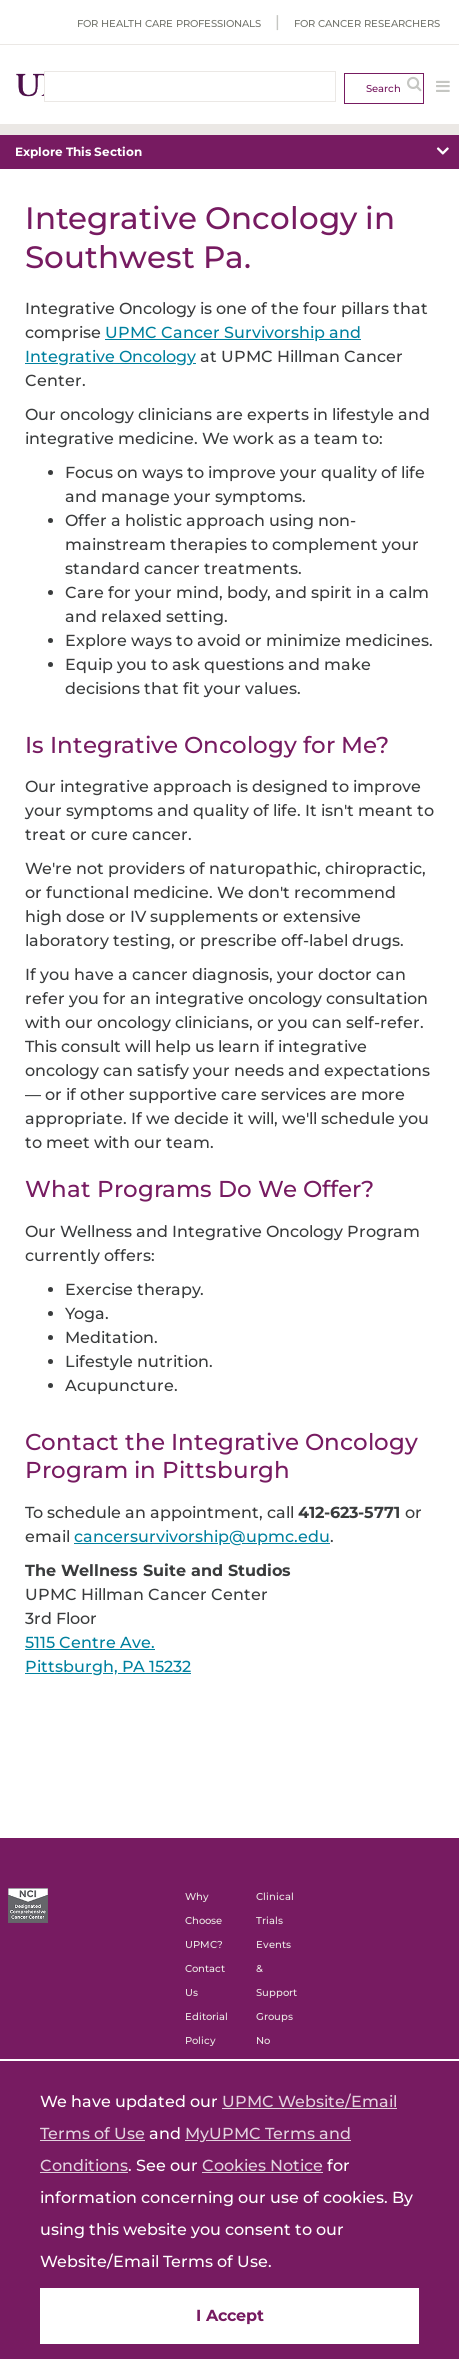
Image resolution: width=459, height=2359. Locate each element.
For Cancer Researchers (367, 23)
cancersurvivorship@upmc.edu (202, 1536)
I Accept (230, 2315)
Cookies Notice (262, 2165)
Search (383, 88)
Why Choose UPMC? (204, 1920)
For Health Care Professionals (169, 23)
